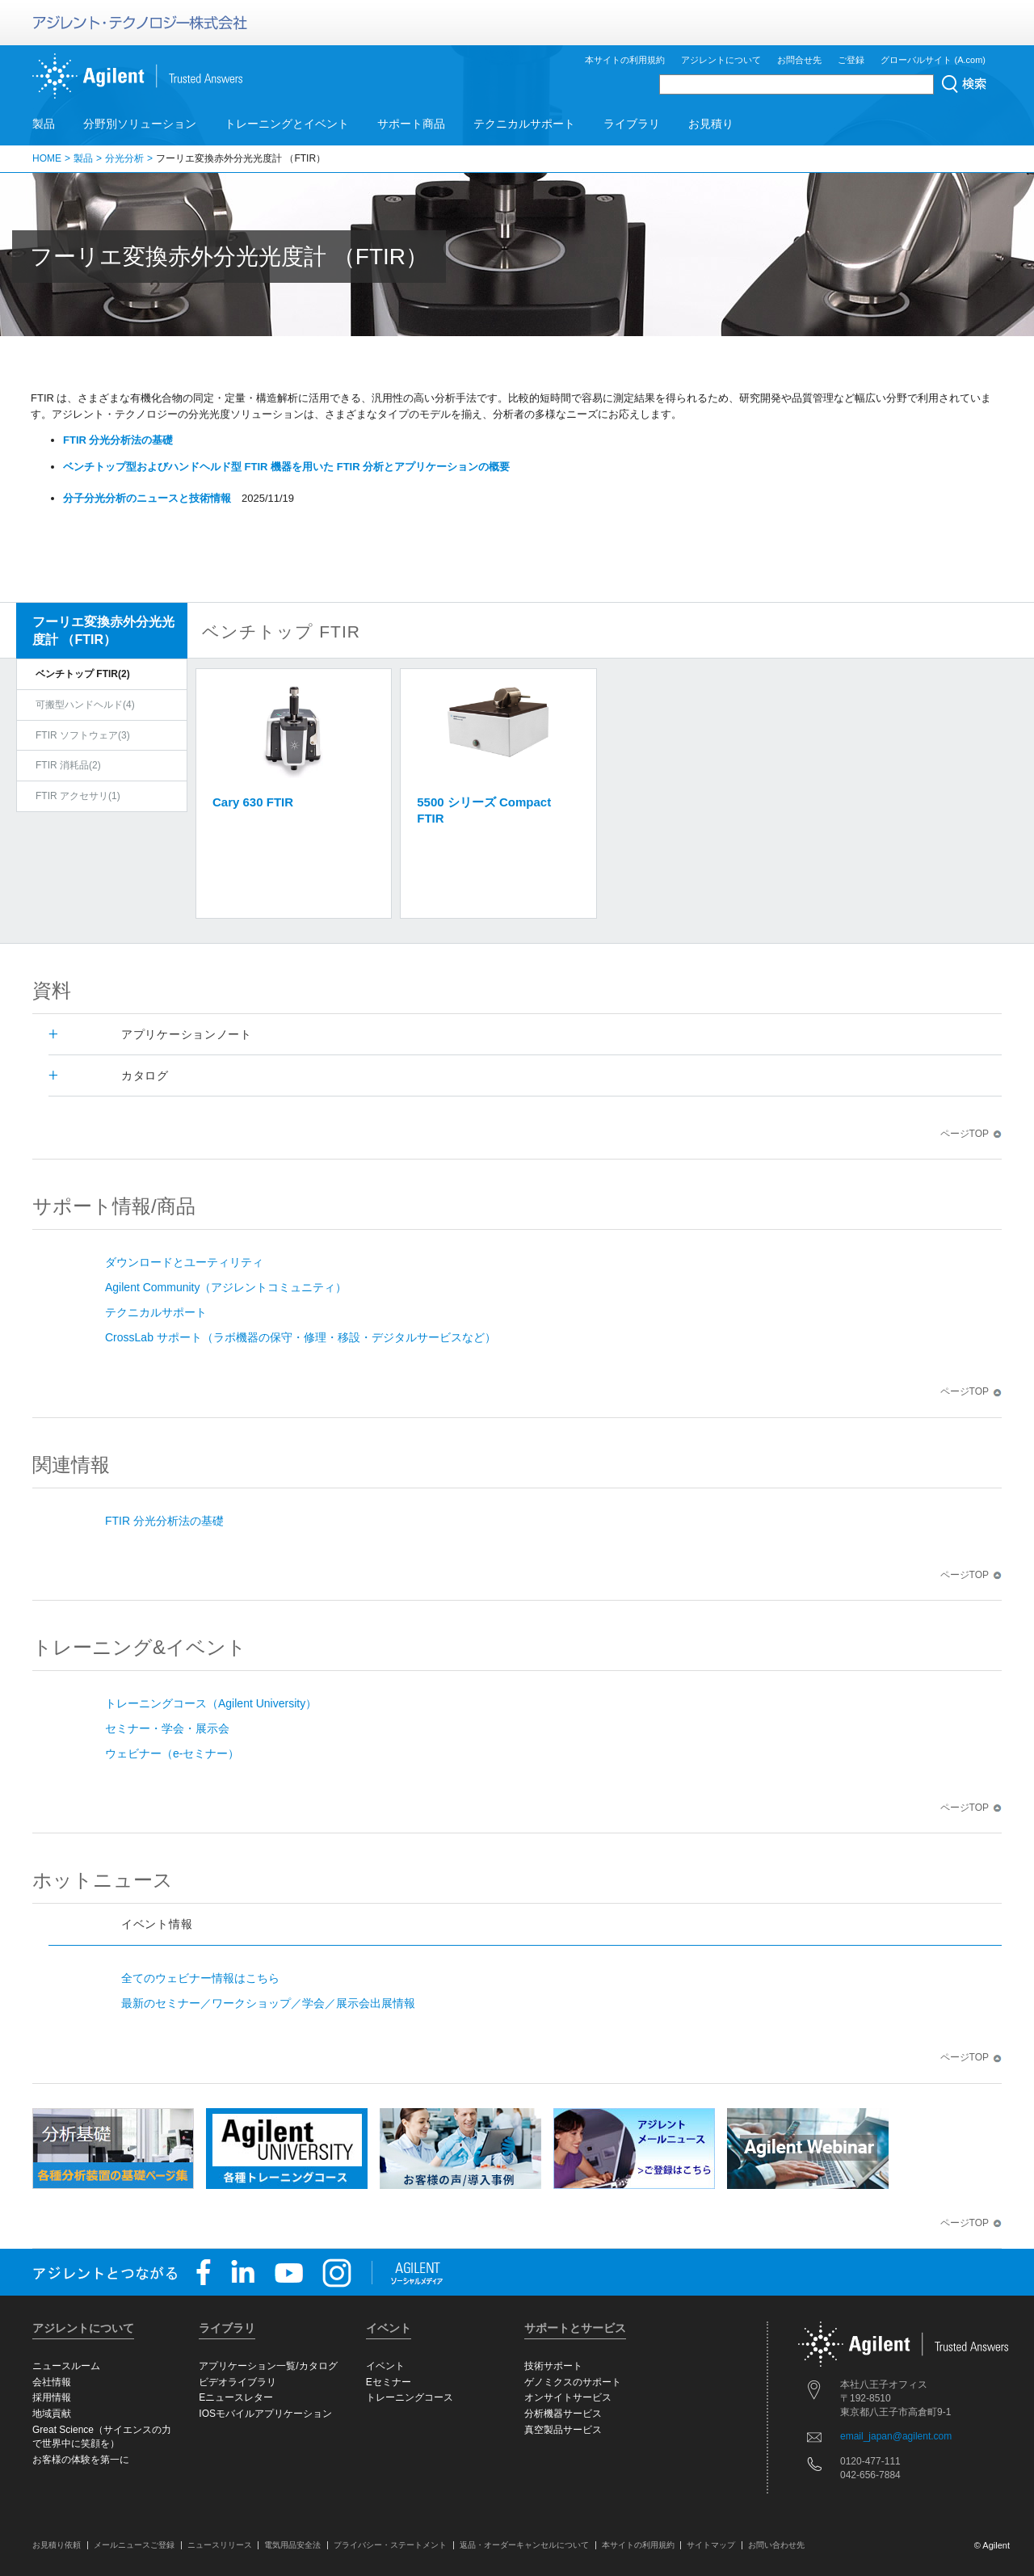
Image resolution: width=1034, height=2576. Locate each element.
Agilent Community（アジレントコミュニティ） (226, 1287)
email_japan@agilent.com (896, 2436)
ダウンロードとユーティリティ (184, 1262)
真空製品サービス (563, 2429)
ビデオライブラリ (237, 2382)
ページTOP (971, 1133)
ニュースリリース (219, 2544)
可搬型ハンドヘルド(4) (85, 704)
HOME (46, 158)
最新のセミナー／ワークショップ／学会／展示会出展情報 (268, 2003)
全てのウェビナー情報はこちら (200, 1978)
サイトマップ (711, 2544)
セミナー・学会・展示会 (167, 1728)
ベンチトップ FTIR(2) (83, 674)
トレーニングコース (409, 2397)
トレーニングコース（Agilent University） (211, 1703)
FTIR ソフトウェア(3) (83, 735)
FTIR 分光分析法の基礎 (164, 1520)
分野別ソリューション (139, 123)
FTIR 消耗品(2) (68, 765)
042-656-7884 (870, 2475)
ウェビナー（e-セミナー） (172, 1753)
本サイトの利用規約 (625, 60)
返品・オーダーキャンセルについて (524, 2544)
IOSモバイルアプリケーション (265, 2413)
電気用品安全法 (292, 2544)
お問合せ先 (799, 60)
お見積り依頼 (56, 2544)
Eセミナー (388, 2382)
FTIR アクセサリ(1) (78, 796)
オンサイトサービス (568, 2397)
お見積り (710, 123)
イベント (385, 2366)
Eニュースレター (236, 2397)
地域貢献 (51, 2413)
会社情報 (51, 2382)
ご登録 (851, 60)
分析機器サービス (563, 2413)
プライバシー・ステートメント (390, 2544)
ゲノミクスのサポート (572, 2382)
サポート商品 (411, 123)
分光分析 (124, 158)
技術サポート (553, 2366)
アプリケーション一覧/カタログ (268, 2366)
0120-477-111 (870, 2461)
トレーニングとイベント (287, 123)
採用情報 (51, 2397)
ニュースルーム (66, 2366)
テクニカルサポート (524, 123)
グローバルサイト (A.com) (933, 60)
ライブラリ (631, 123)
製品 (43, 123)
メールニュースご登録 (134, 2544)
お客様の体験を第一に (80, 2459)
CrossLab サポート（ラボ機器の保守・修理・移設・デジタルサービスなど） (300, 1337)
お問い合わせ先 (776, 2544)
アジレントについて (721, 60)
